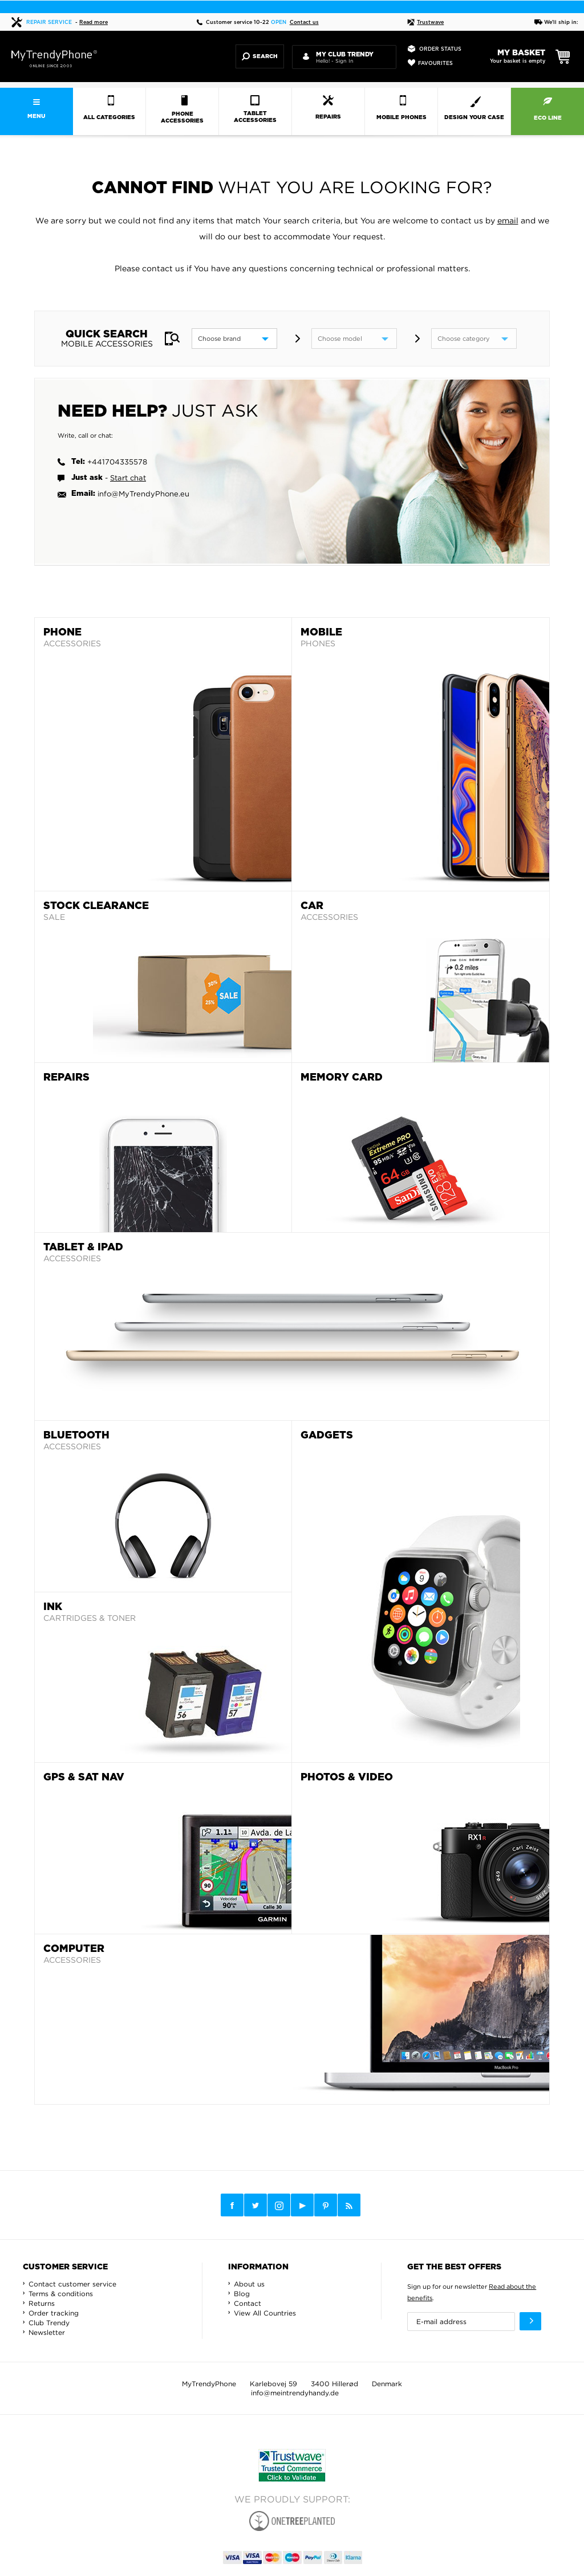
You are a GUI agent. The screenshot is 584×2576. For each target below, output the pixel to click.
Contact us (304, 22)
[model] (354, 338)
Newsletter (47, 2332)
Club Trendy (49, 2322)
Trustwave (425, 22)
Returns (42, 2303)
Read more (93, 22)
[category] (474, 338)
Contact (247, 2303)
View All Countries (265, 2313)
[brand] (234, 338)
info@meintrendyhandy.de (295, 2392)
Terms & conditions (61, 2293)
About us (249, 2284)
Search (260, 56)
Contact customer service (72, 2284)
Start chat (128, 478)
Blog (242, 2293)
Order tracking (54, 2313)
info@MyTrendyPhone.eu (143, 494)
